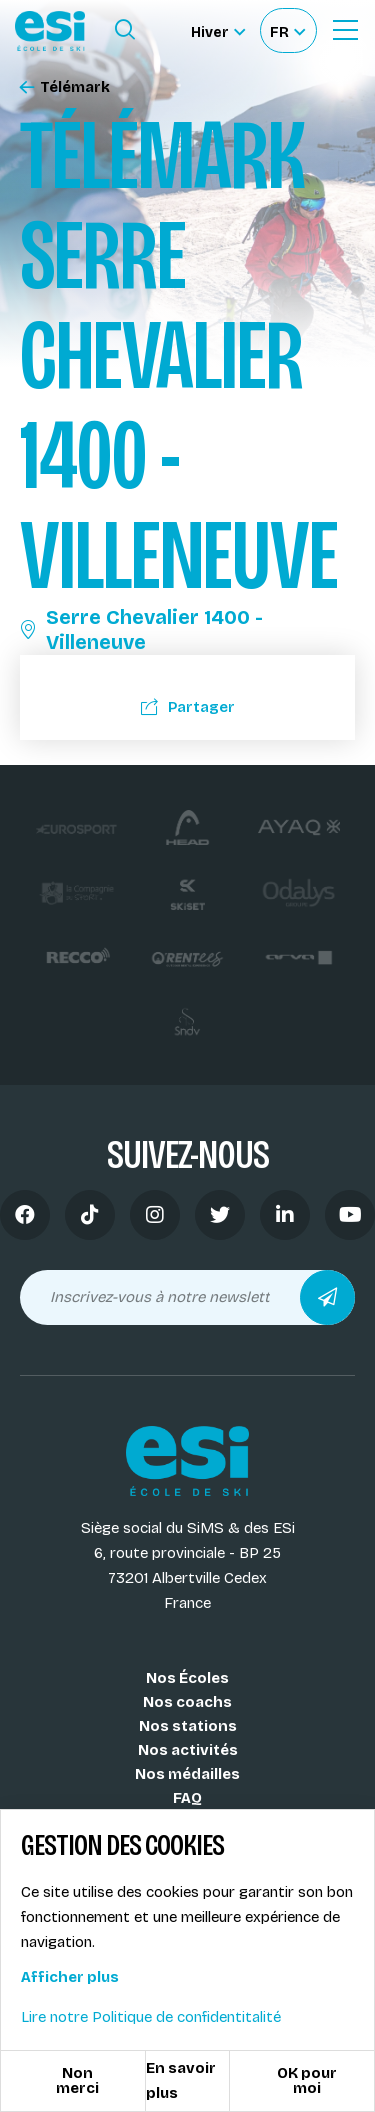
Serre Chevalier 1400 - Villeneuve (141, 629)
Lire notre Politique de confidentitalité (151, 2017)
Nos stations (188, 1726)
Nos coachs (187, 1702)
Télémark (65, 87)
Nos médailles (187, 1774)
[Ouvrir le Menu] (345, 30)
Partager (188, 707)
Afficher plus (70, 1977)
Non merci (77, 2080)
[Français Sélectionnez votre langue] (287, 30)
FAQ (187, 1798)
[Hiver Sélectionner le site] (218, 30)
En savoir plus (181, 2080)
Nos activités (188, 1750)
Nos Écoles (187, 1678)
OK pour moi (307, 2080)
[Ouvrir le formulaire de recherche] (125, 30)
